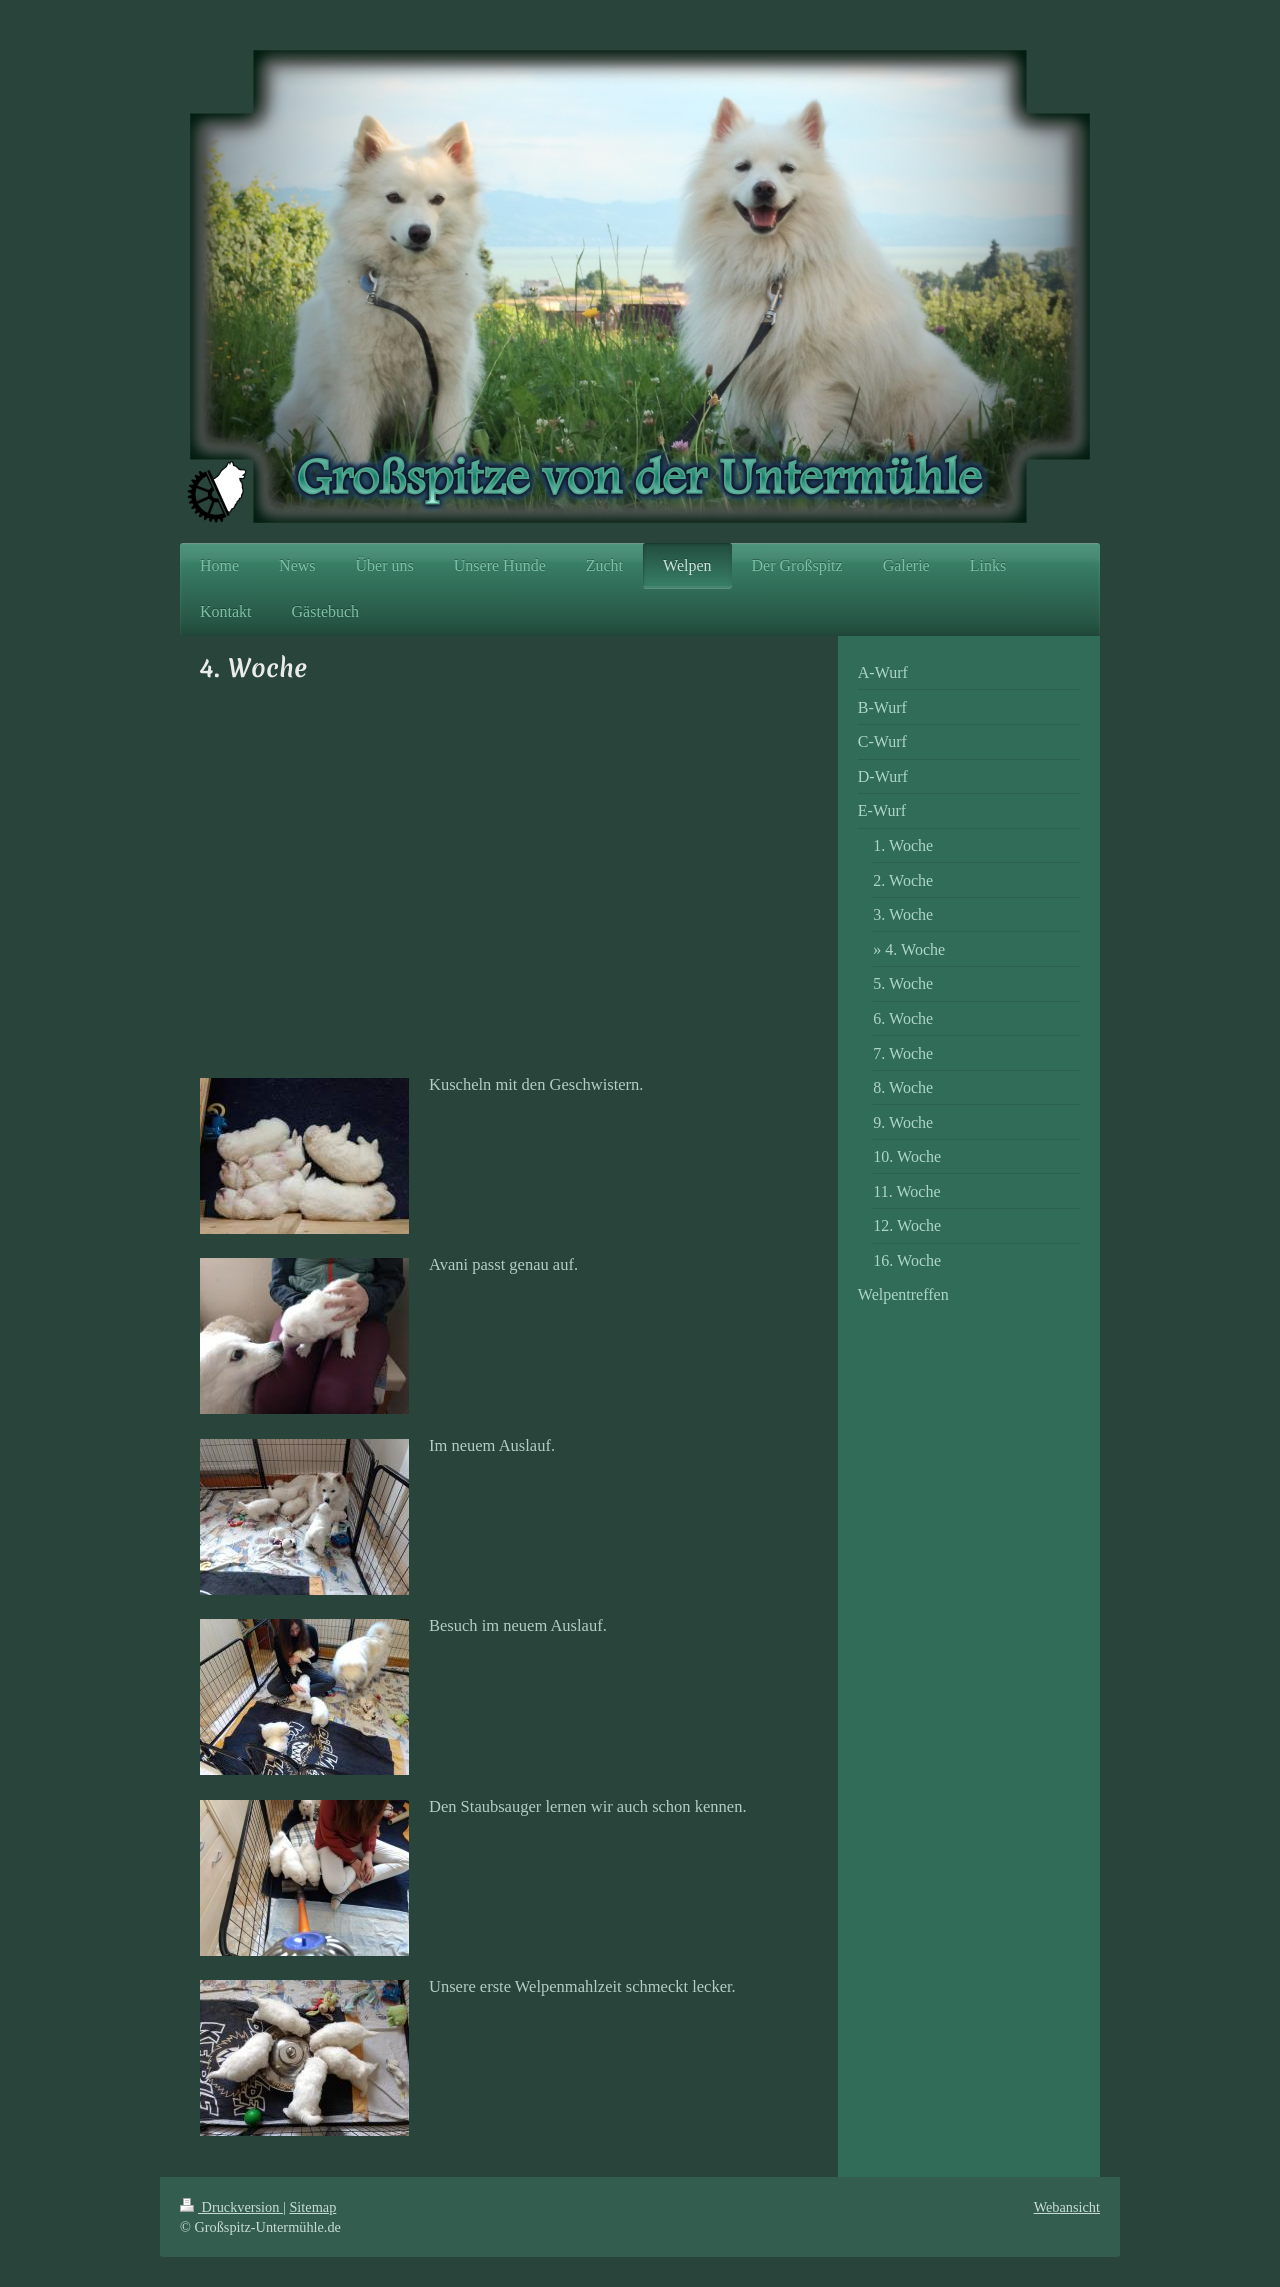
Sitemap (312, 2207)
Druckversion (231, 2207)
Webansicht (1067, 2207)
